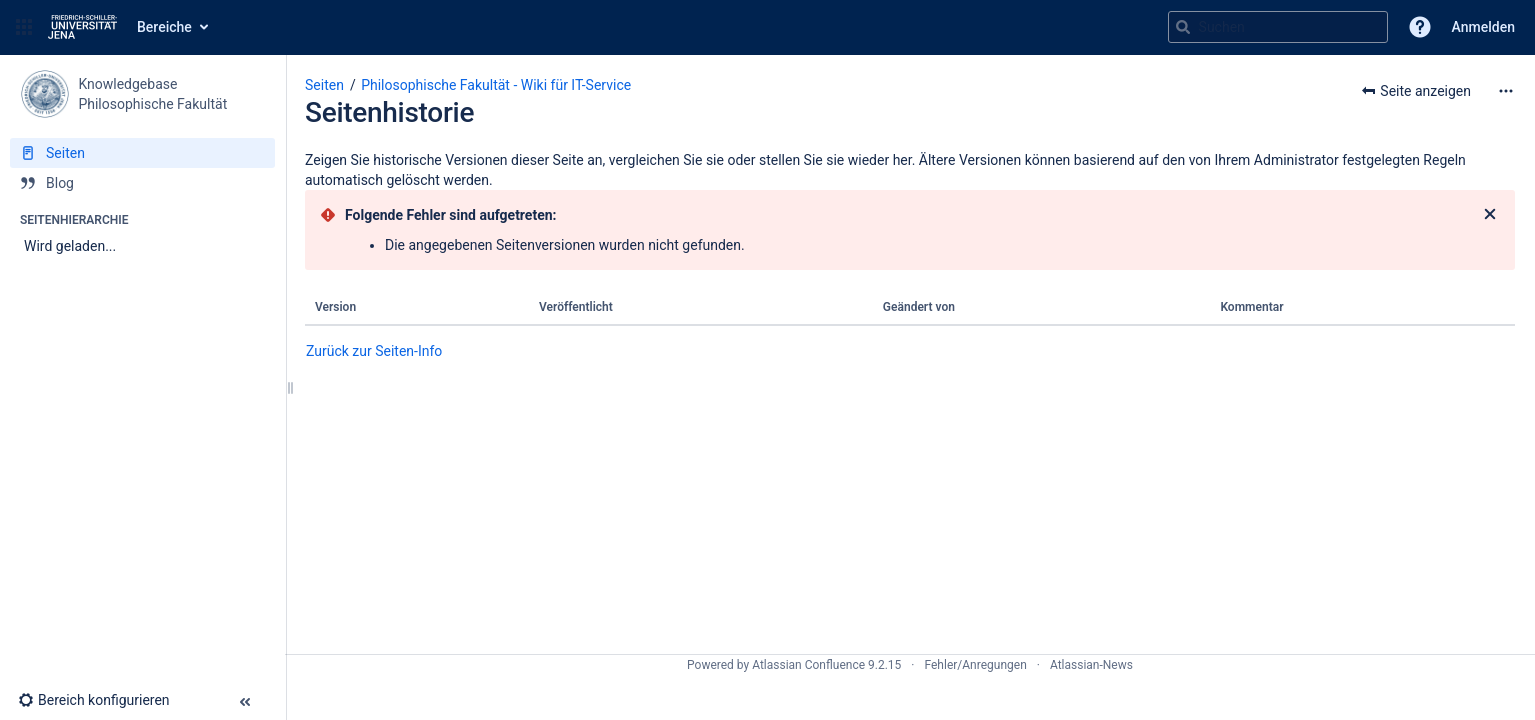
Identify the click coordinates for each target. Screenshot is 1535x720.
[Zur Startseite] (82, 27)
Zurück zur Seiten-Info (374, 351)
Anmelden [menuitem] (1483, 27)
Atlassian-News (1091, 665)
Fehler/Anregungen (976, 665)
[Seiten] (142, 153)
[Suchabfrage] (1278, 27)
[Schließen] (1490, 215)
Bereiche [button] (164, 27)
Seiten (324, 85)
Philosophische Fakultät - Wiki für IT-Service (496, 85)
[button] (24, 27)
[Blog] (142, 183)
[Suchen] (1183, 27)
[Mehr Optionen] (1506, 91)
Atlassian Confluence (808, 665)
